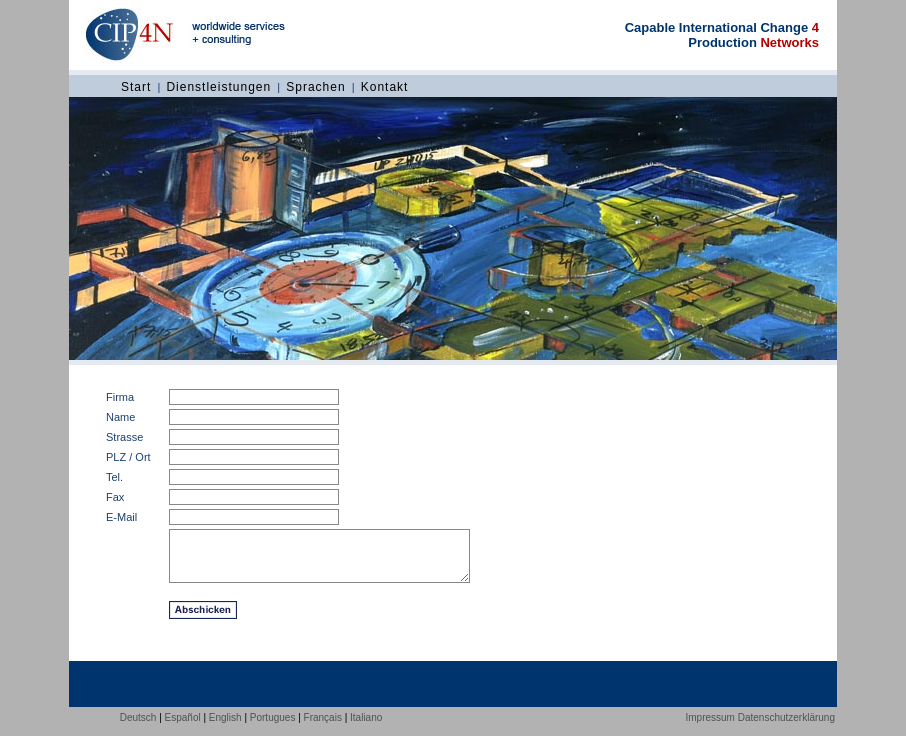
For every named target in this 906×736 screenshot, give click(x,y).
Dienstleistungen (218, 87)
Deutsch (138, 729)
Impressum (709, 729)
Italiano (366, 729)
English (225, 729)
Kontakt (385, 87)
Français (323, 729)
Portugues (273, 729)
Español (183, 729)
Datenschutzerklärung (786, 729)
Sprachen (315, 87)
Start (136, 87)
